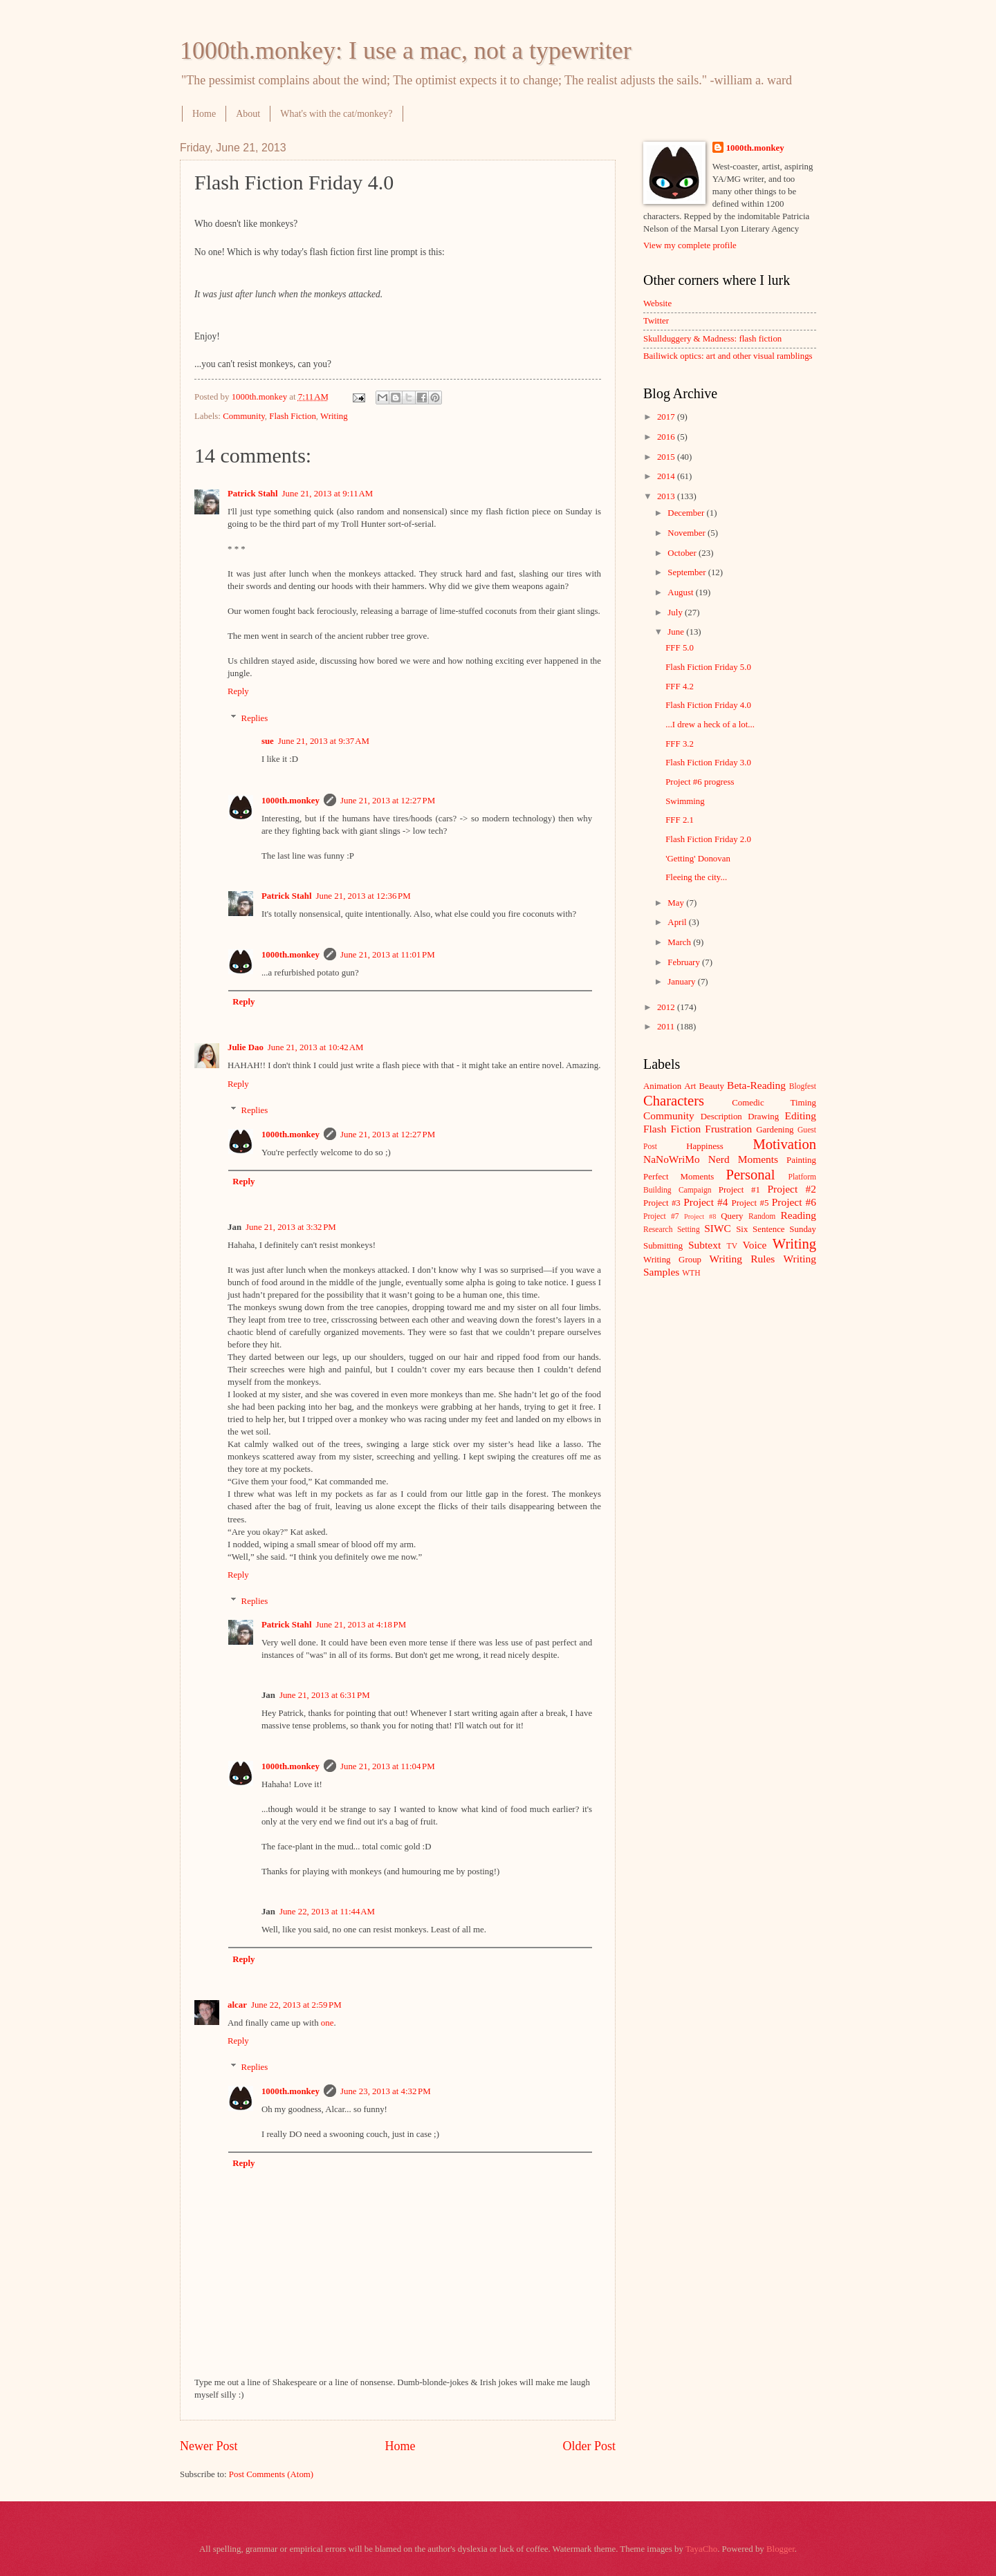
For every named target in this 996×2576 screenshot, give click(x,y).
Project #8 (700, 1216)
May (676, 903)
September (687, 572)
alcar (237, 2005)
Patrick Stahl (253, 493)
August (681, 592)
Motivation (784, 1144)
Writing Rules (742, 1258)
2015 (667, 457)
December (686, 513)
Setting (688, 1229)
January (682, 982)
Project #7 (661, 1216)
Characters (673, 1100)
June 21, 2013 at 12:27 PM (387, 800)
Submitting (663, 1246)
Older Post (589, 2446)
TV (732, 1246)
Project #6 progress (699, 782)
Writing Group (672, 1259)
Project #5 (750, 1203)
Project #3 (662, 1203)
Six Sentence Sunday (776, 1229)
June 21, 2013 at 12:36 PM (362, 896)
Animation (662, 1086)
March (680, 942)
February (684, 962)
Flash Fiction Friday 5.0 (708, 667)
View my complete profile (690, 245)
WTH (691, 1273)
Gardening (774, 1130)
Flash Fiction (292, 416)
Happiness (704, 1146)
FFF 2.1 (679, 820)
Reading (798, 1215)
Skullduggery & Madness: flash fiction (712, 339)
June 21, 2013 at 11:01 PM (387, 955)
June (676, 632)
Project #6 (794, 1202)
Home (204, 114)
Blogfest (802, 1086)
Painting (801, 1160)
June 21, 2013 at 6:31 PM (324, 1695)
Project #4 (705, 1202)
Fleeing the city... (696, 877)
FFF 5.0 (679, 648)
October (683, 553)
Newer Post (209, 2446)
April (677, 922)
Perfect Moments (678, 1177)
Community (244, 416)
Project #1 (739, 1190)
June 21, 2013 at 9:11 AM (328, 493)
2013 (667, 496)
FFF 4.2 (679, 686)
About (248, 114)
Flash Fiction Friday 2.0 (708, 839)
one (327, 2023)
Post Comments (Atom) (271, 2474)
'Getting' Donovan (697, 859)
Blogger (780, 2549)
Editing (800, 1115)
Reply (238, 691)
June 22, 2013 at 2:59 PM (296, 2005)
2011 (667, 1027)
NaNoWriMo (671, 1159)
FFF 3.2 (679, 744)
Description (721, 1116)
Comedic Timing (774, 1103)
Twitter (656, 321)
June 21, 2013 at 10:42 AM (316, 1047)
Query (732, 1216)
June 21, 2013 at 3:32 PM (291, 1227)
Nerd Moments (743, 1159)
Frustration (728, 1129)
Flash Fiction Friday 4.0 (708, 705)
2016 (667, 437)
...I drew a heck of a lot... (710, 724)
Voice (755, 1245)
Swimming (685, 801)
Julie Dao (246, 1047)
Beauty (711, 1086)
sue (267, 741)
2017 (667, 417)
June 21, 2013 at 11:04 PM (387, 1766)
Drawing (763, 1116)
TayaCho (701, 2549)
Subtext (704, 1245)
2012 (667, 1007)
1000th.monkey (290, 800)
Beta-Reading (756, 1085)
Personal (750, 1174)
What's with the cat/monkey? (336, 114)
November (687, 533)
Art (690, 1086)
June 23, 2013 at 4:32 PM (385, 2091)
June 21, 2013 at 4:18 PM (360, 1625)
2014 (667, 476)
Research (657, 1229)
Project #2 (792, 1189)
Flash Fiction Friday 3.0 (708, 762)
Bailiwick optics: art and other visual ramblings (728, 356)
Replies (254, 717)
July (676, 612)
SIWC (717, 1228)
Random (761, 1216)
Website (657, 303)
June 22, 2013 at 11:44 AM (327, 1911)
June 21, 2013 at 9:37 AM (323, 741)
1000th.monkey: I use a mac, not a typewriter (405, 50)
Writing (334, 416)
